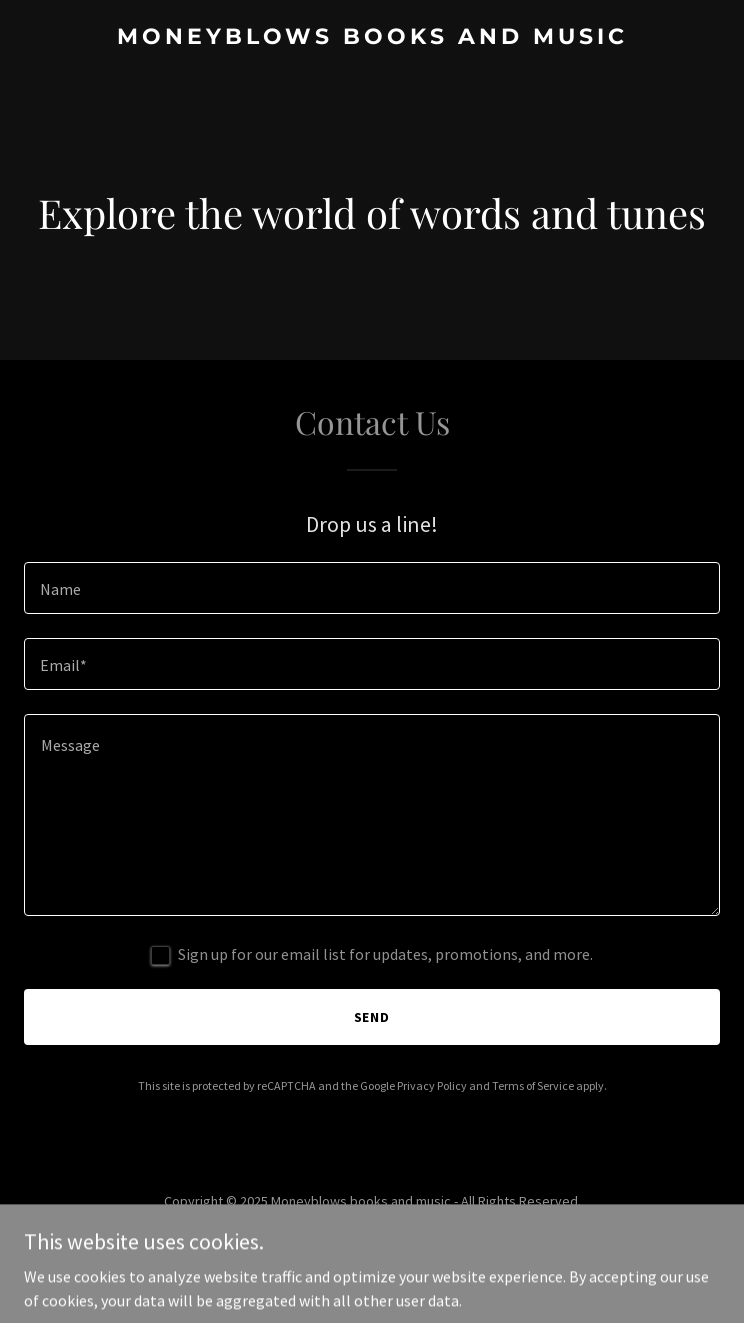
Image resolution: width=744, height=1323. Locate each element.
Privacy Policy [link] (432, 1085)
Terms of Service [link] (533, 1085)
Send (372, 1017)
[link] (372, 38)
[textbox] (372, 588)
